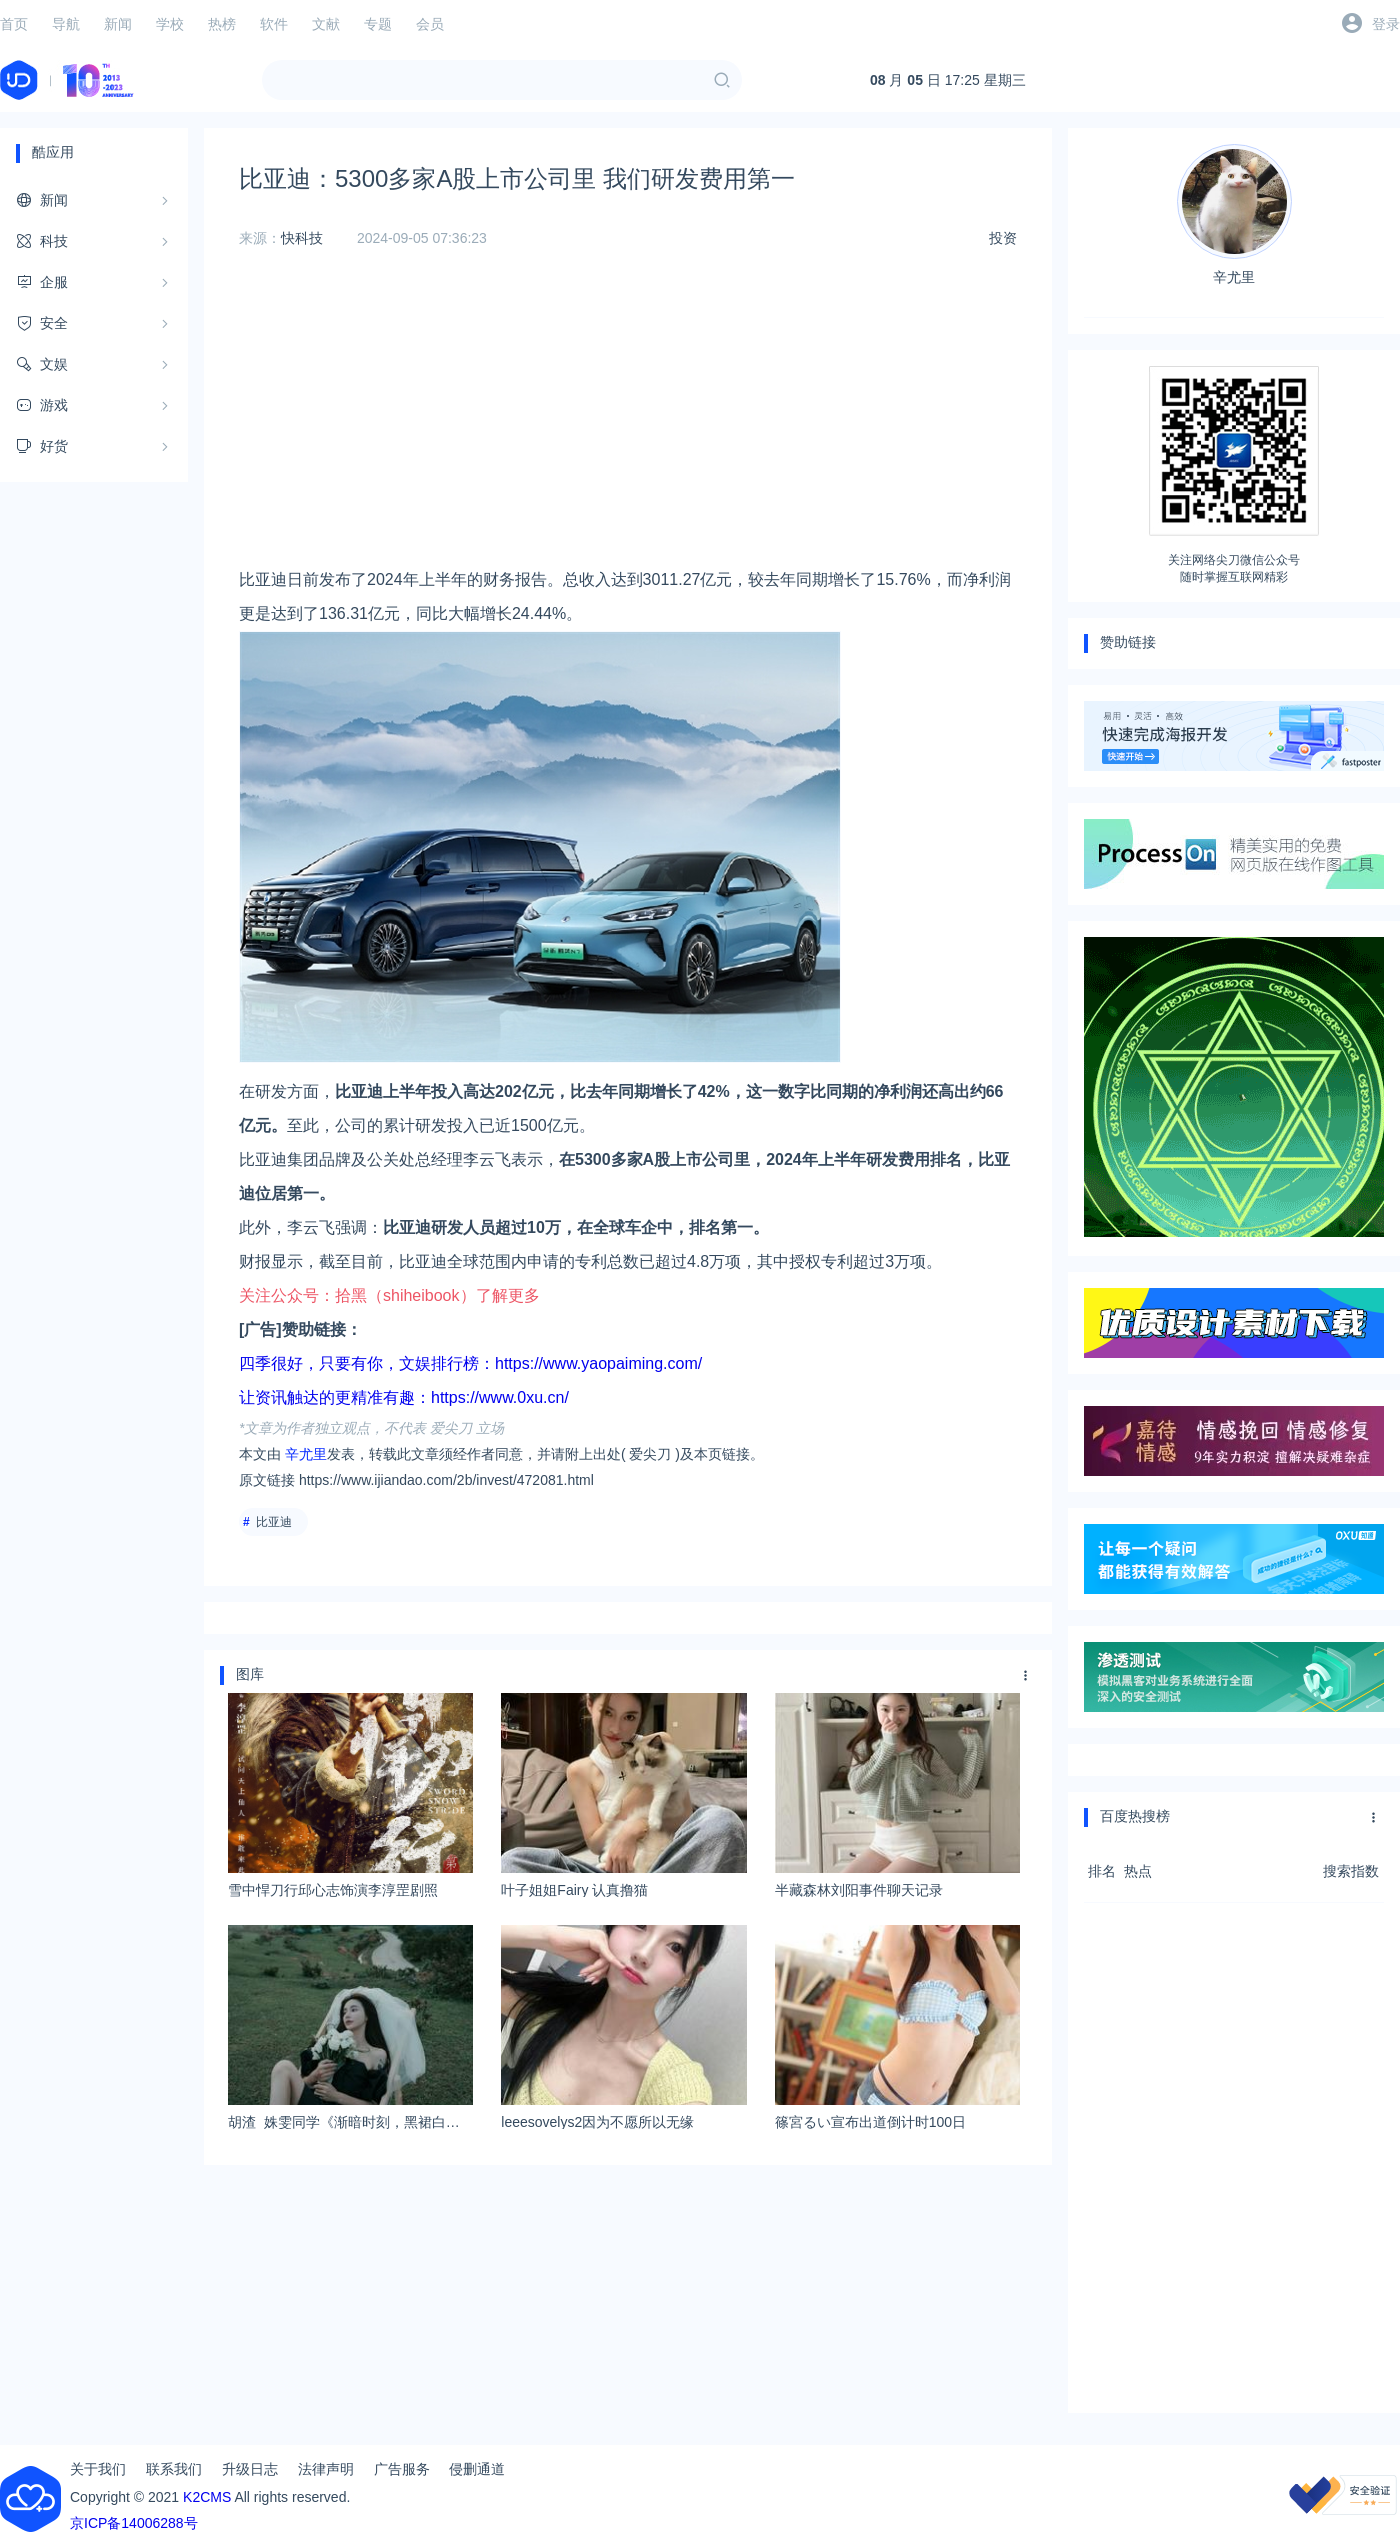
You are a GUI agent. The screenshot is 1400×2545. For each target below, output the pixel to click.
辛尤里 (306, 1454)
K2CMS (207, 2497)
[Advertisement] (628, 423)
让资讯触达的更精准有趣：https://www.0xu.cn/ (404, 1397)
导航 (66, 24)
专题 (378, 24)
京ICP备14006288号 (134, 2523)
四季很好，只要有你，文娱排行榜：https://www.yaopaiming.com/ (470, 1363)
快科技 (302, 238)
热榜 (222, 24)
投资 (1003, 238)
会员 (430, 24)
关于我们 (98, 2469)
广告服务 (402, 2469)
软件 (274, 24)
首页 (14, 24)
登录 (1386, 24)
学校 (170, 24)
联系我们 (174, 2469)
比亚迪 (274, 1522)
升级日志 (250, 2469)
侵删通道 (477, 2469)
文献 (326, 24)
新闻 (118, 24)
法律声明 (326, 2469)
